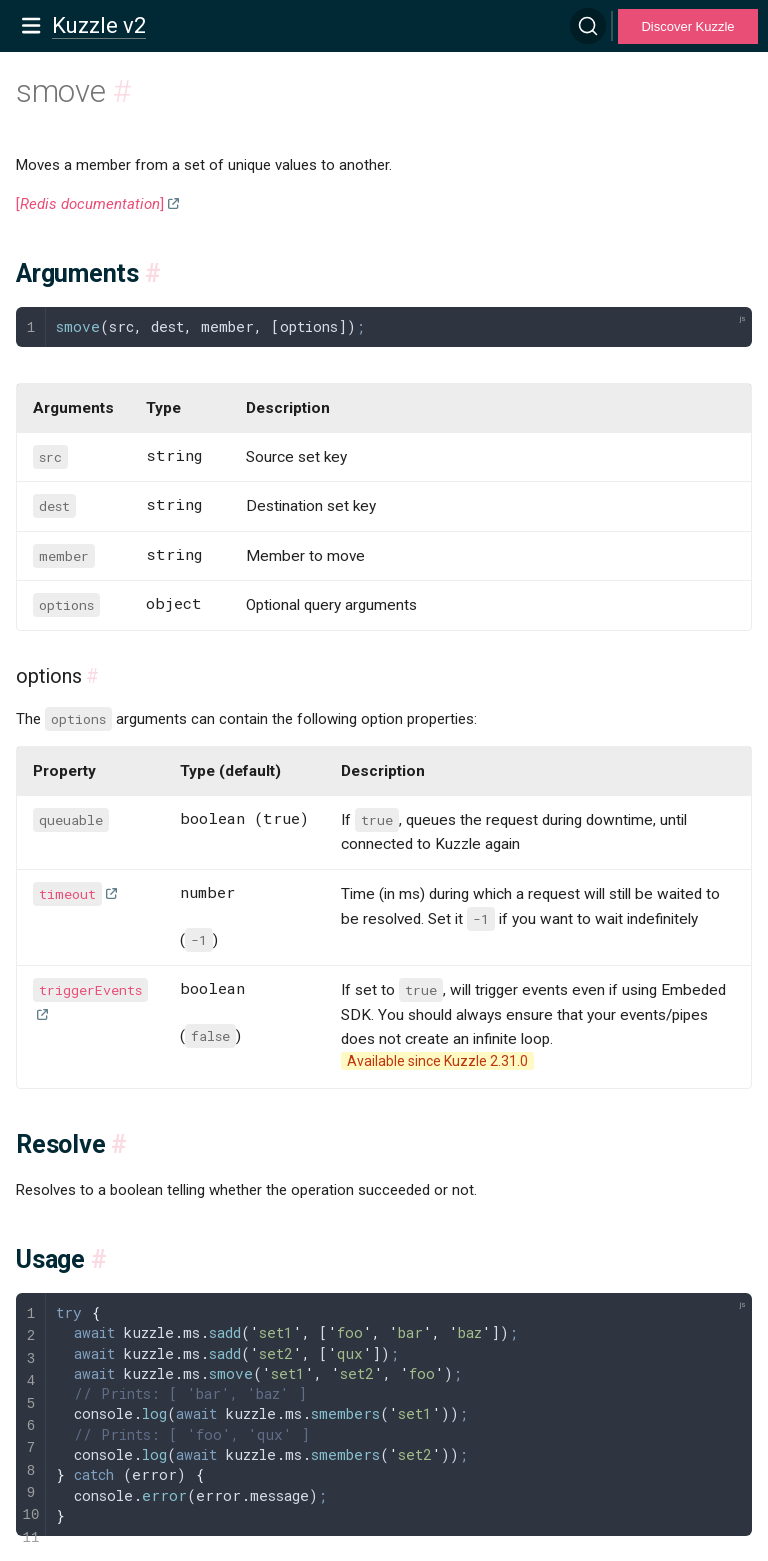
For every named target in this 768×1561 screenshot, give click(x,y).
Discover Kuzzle (687, 26)
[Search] (588, 26)
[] (90, 204)
